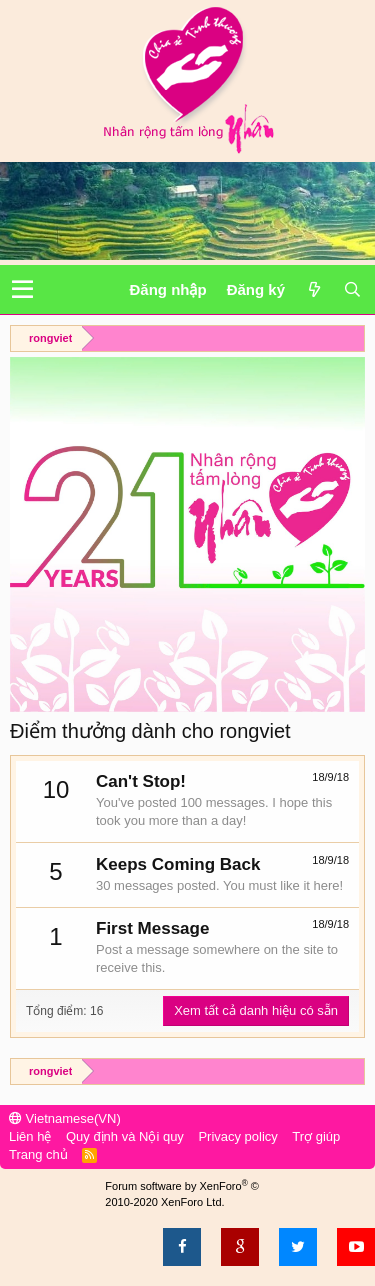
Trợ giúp (316, 1136)
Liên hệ (30, 1136)
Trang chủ (38, 1154)
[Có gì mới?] (314, 289)
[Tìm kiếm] (352, 289)
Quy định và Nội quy (125, 1136)
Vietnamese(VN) (65, 1118)
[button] (22, 290)
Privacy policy (237, 1136)
